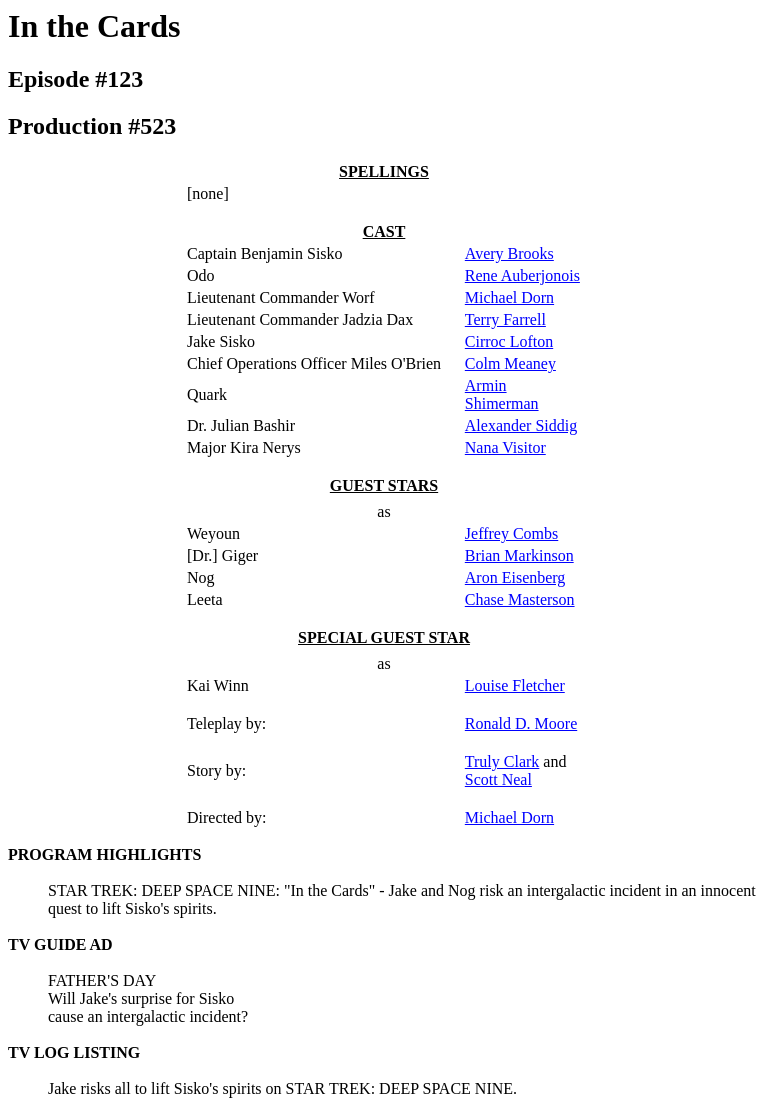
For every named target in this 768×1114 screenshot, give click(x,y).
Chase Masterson (520, 599)
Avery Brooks (509, 253)
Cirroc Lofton (509, 341)
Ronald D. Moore (521, 723)
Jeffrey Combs (511, 533)
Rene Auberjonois (522, 275)
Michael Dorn (509, 297)
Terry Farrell (505, 319)
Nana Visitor (505, 447)
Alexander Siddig (521, 425)
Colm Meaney (510, 363)
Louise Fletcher (515, 685)
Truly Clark (502, 761)
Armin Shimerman (502, 394)
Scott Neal (498, 779)
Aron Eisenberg (515, 577)
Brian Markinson (519, 555)
